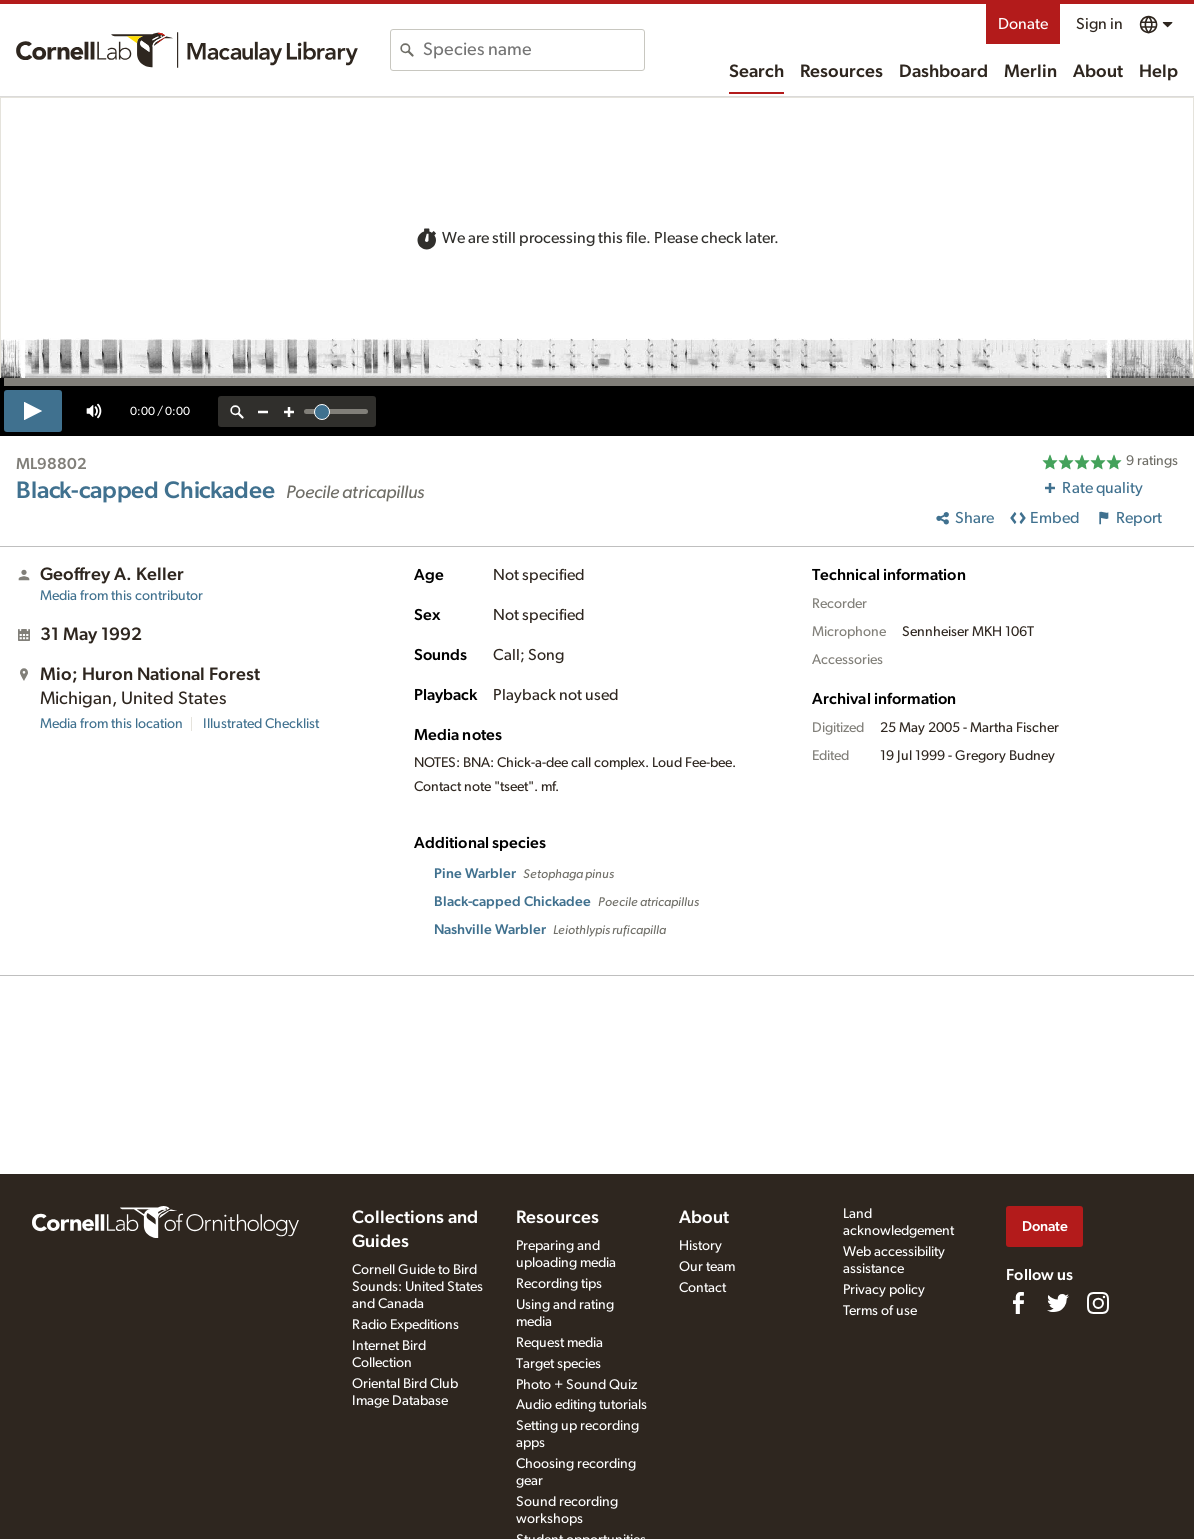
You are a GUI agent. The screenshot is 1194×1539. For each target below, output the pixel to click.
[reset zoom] (237, 411)
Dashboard (943, 72)
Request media (559, 1343)
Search (756, 72)
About (1098, 72)
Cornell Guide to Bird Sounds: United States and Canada (417, 1287)
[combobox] (533, 50)
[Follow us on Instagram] (1098, 1303)
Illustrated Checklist (261, 724)
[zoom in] (289, 411)
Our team (707, 1267)
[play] (33, 411)
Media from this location (111, 724)
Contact (702, 1288)
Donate (1023, 24)
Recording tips (559, 1284)
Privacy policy (884, 1290)
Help (1158, 72)
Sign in (1099, 24)
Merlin (1030, 72)
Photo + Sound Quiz (576, 1385)
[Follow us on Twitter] (1058, 1303)
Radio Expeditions (405, 1325)
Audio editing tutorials (581, 1405)
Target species (558, 1364)
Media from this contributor (121, 596)
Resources (841, 72)
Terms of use (880, 1311)
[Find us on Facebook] (1018, 1303)
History (700, 1246)
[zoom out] (263, 411)
